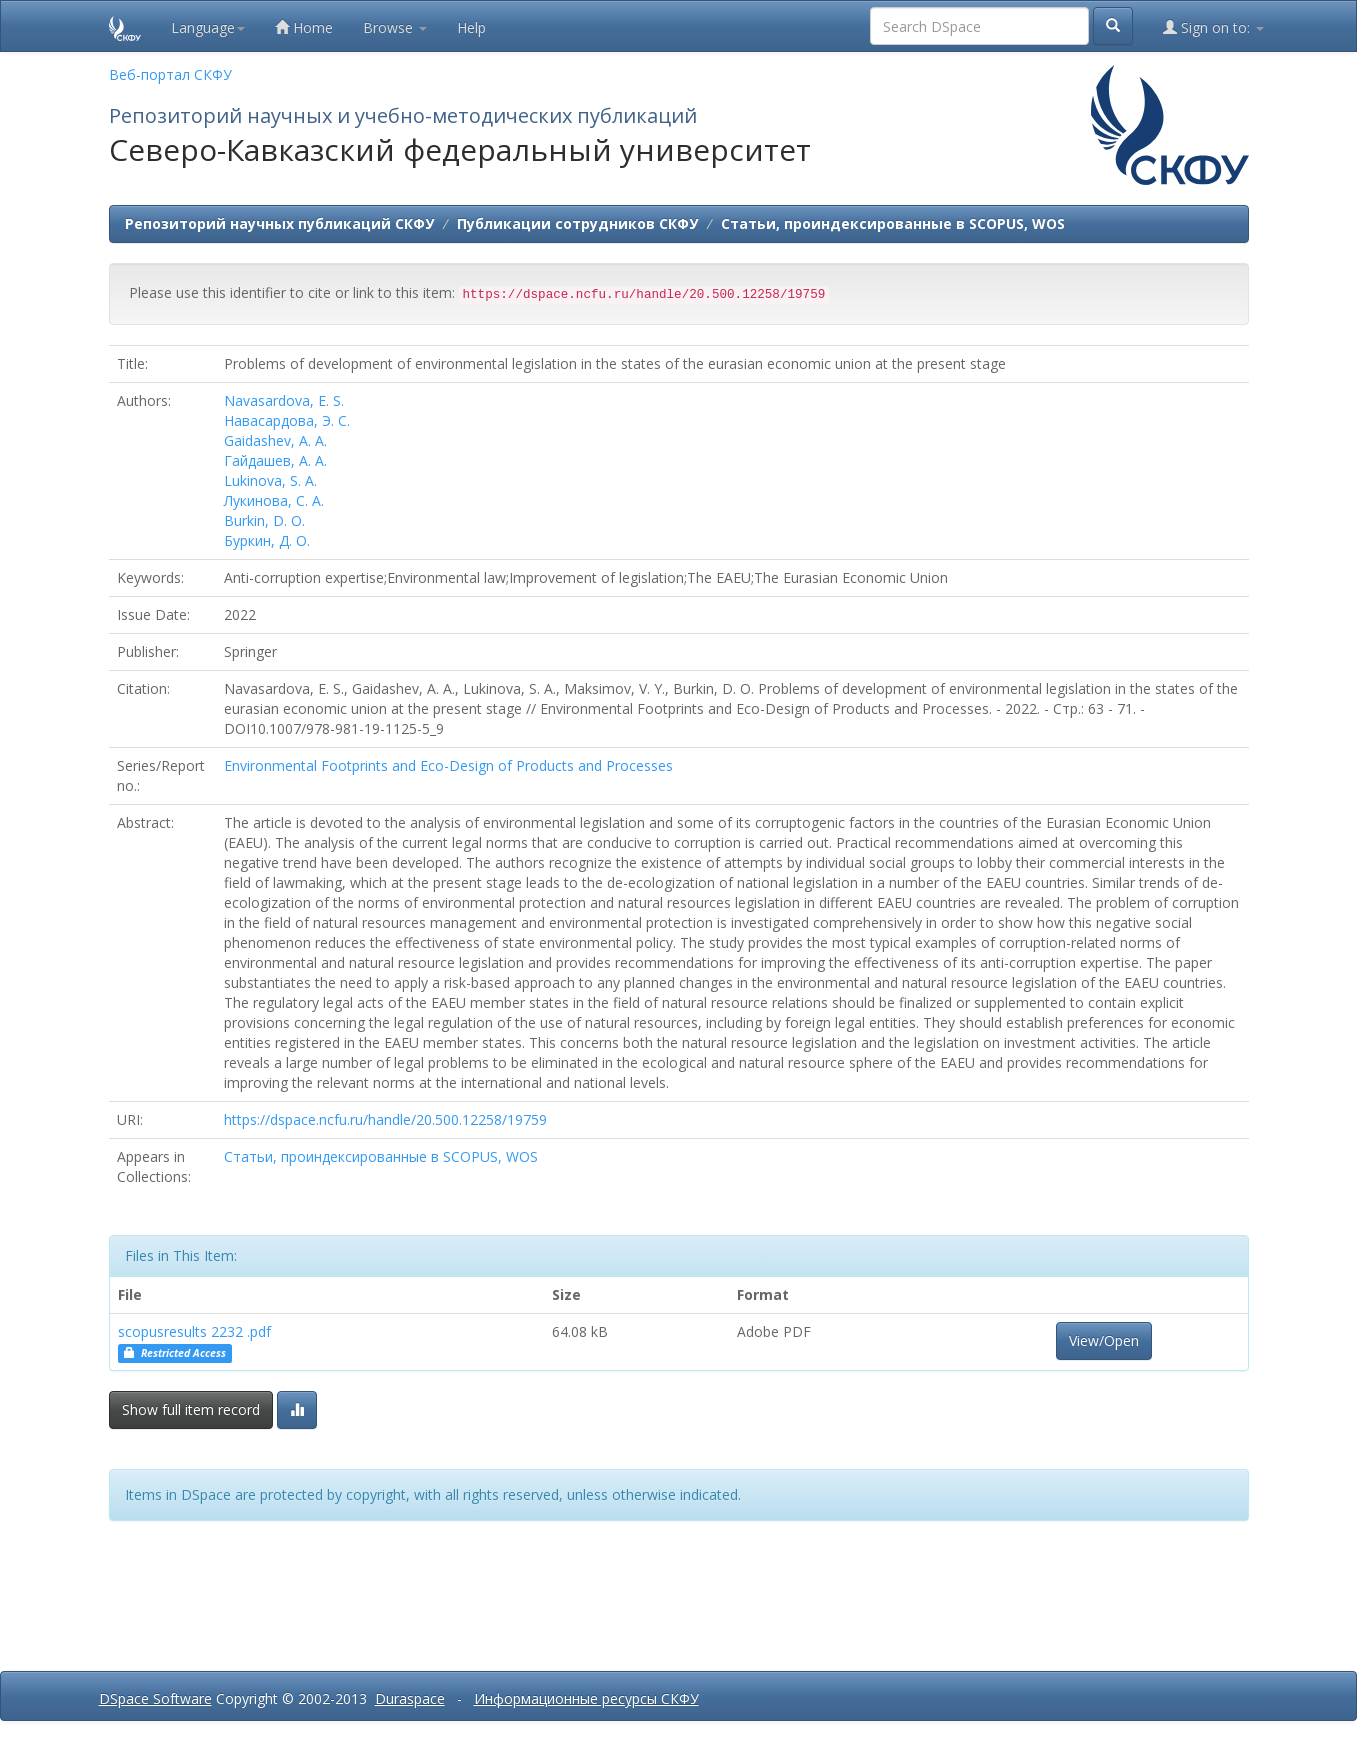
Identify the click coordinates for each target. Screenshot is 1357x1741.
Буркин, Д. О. (267, 540)
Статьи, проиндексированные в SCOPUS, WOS (893, 223)
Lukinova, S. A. (270, 480)
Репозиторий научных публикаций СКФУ (279, 223)
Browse (395, 27)
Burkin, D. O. (264, 520)
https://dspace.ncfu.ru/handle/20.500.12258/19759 (385, 1119)
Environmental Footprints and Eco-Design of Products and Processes (448, 765)
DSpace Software (155, 1698)
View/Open (1104, 1340)
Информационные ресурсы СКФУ (586, 1698)
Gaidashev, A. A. (275, 440)
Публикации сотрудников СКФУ (577, 223)
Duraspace (410, 1698)
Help (471, 27)
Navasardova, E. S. (284, 400)
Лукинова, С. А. (274, 500)
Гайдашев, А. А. (275, 460)
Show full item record (191, 1409)
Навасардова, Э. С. (287, 420)
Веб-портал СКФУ (170, 74)
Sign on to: (1213, 27)
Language (208, 27)
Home (304, 27)
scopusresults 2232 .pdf (194, 1331)
